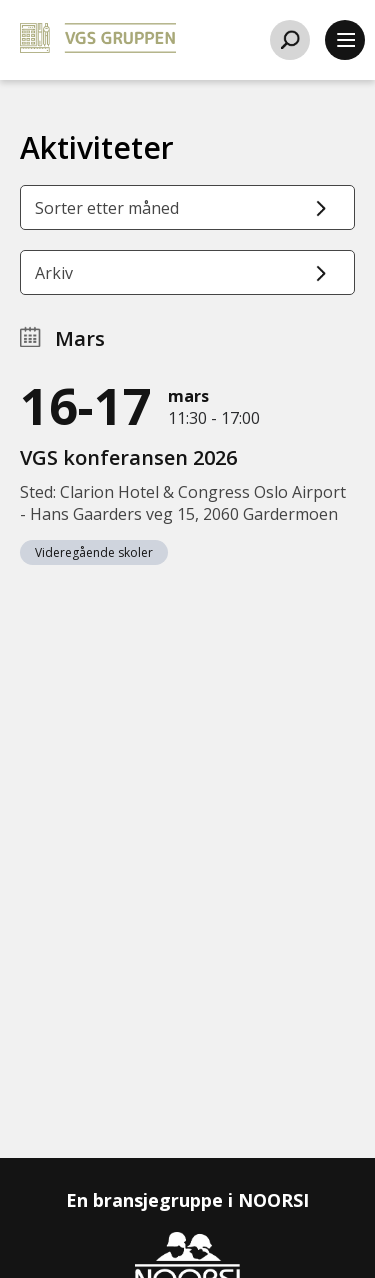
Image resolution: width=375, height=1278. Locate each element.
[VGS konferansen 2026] (187, 468)
